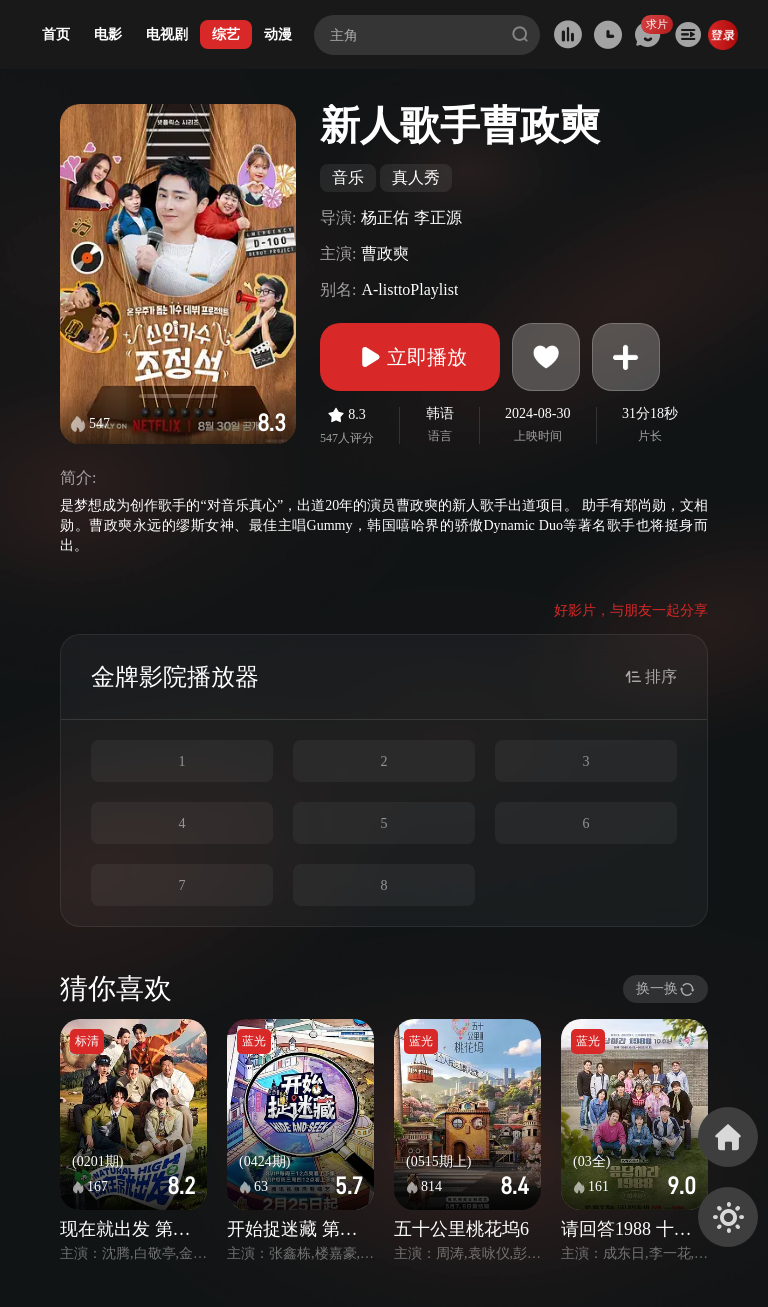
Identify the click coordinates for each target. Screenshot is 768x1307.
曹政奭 (385, 253)
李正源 (438, 217)
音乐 (348, 177)
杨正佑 (385, 217)
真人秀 (416, 177)
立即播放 (410, 357)
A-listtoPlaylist (409, 289)
